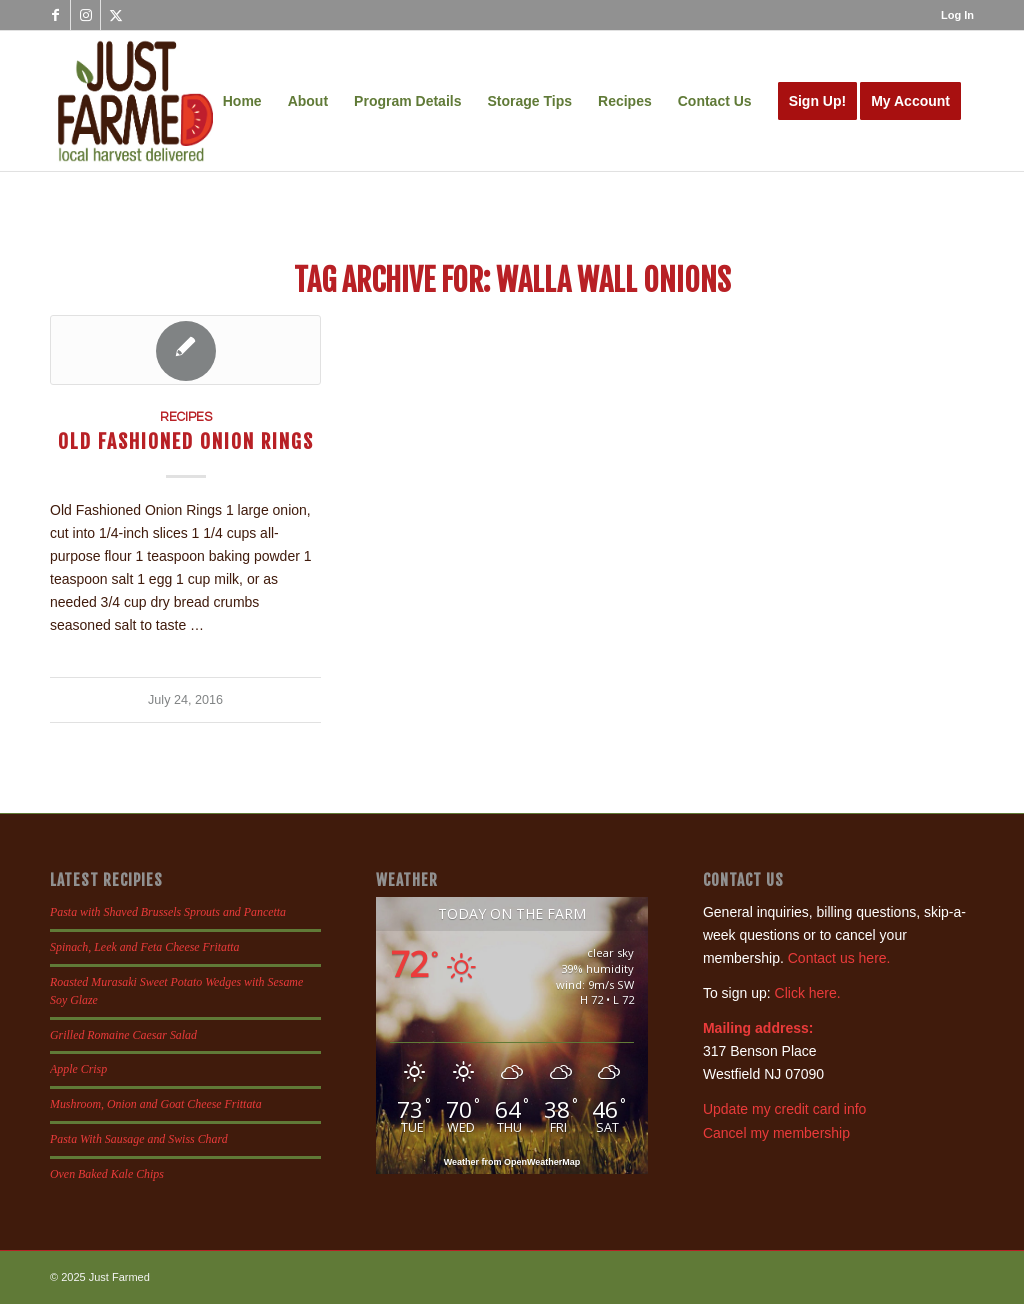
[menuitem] (952, 15)
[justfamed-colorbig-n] (135, 101)
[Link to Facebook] (55, 15)
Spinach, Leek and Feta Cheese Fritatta (145, 947)
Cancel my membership (776, 1133)
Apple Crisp (78, 1069)
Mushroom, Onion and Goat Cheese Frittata (156, 1104)
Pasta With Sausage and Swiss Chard (139, 1139)
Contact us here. (839, 958)
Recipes (186, 417)
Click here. (808, 993)
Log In (957, 15)
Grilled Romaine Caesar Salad (123, 1035)
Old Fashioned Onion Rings (186, 441)
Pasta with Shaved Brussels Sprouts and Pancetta (168, 912)
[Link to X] (116, 15)
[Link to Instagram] (85, 15)
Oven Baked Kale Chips (107, 1174)
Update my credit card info (784, 1109)
